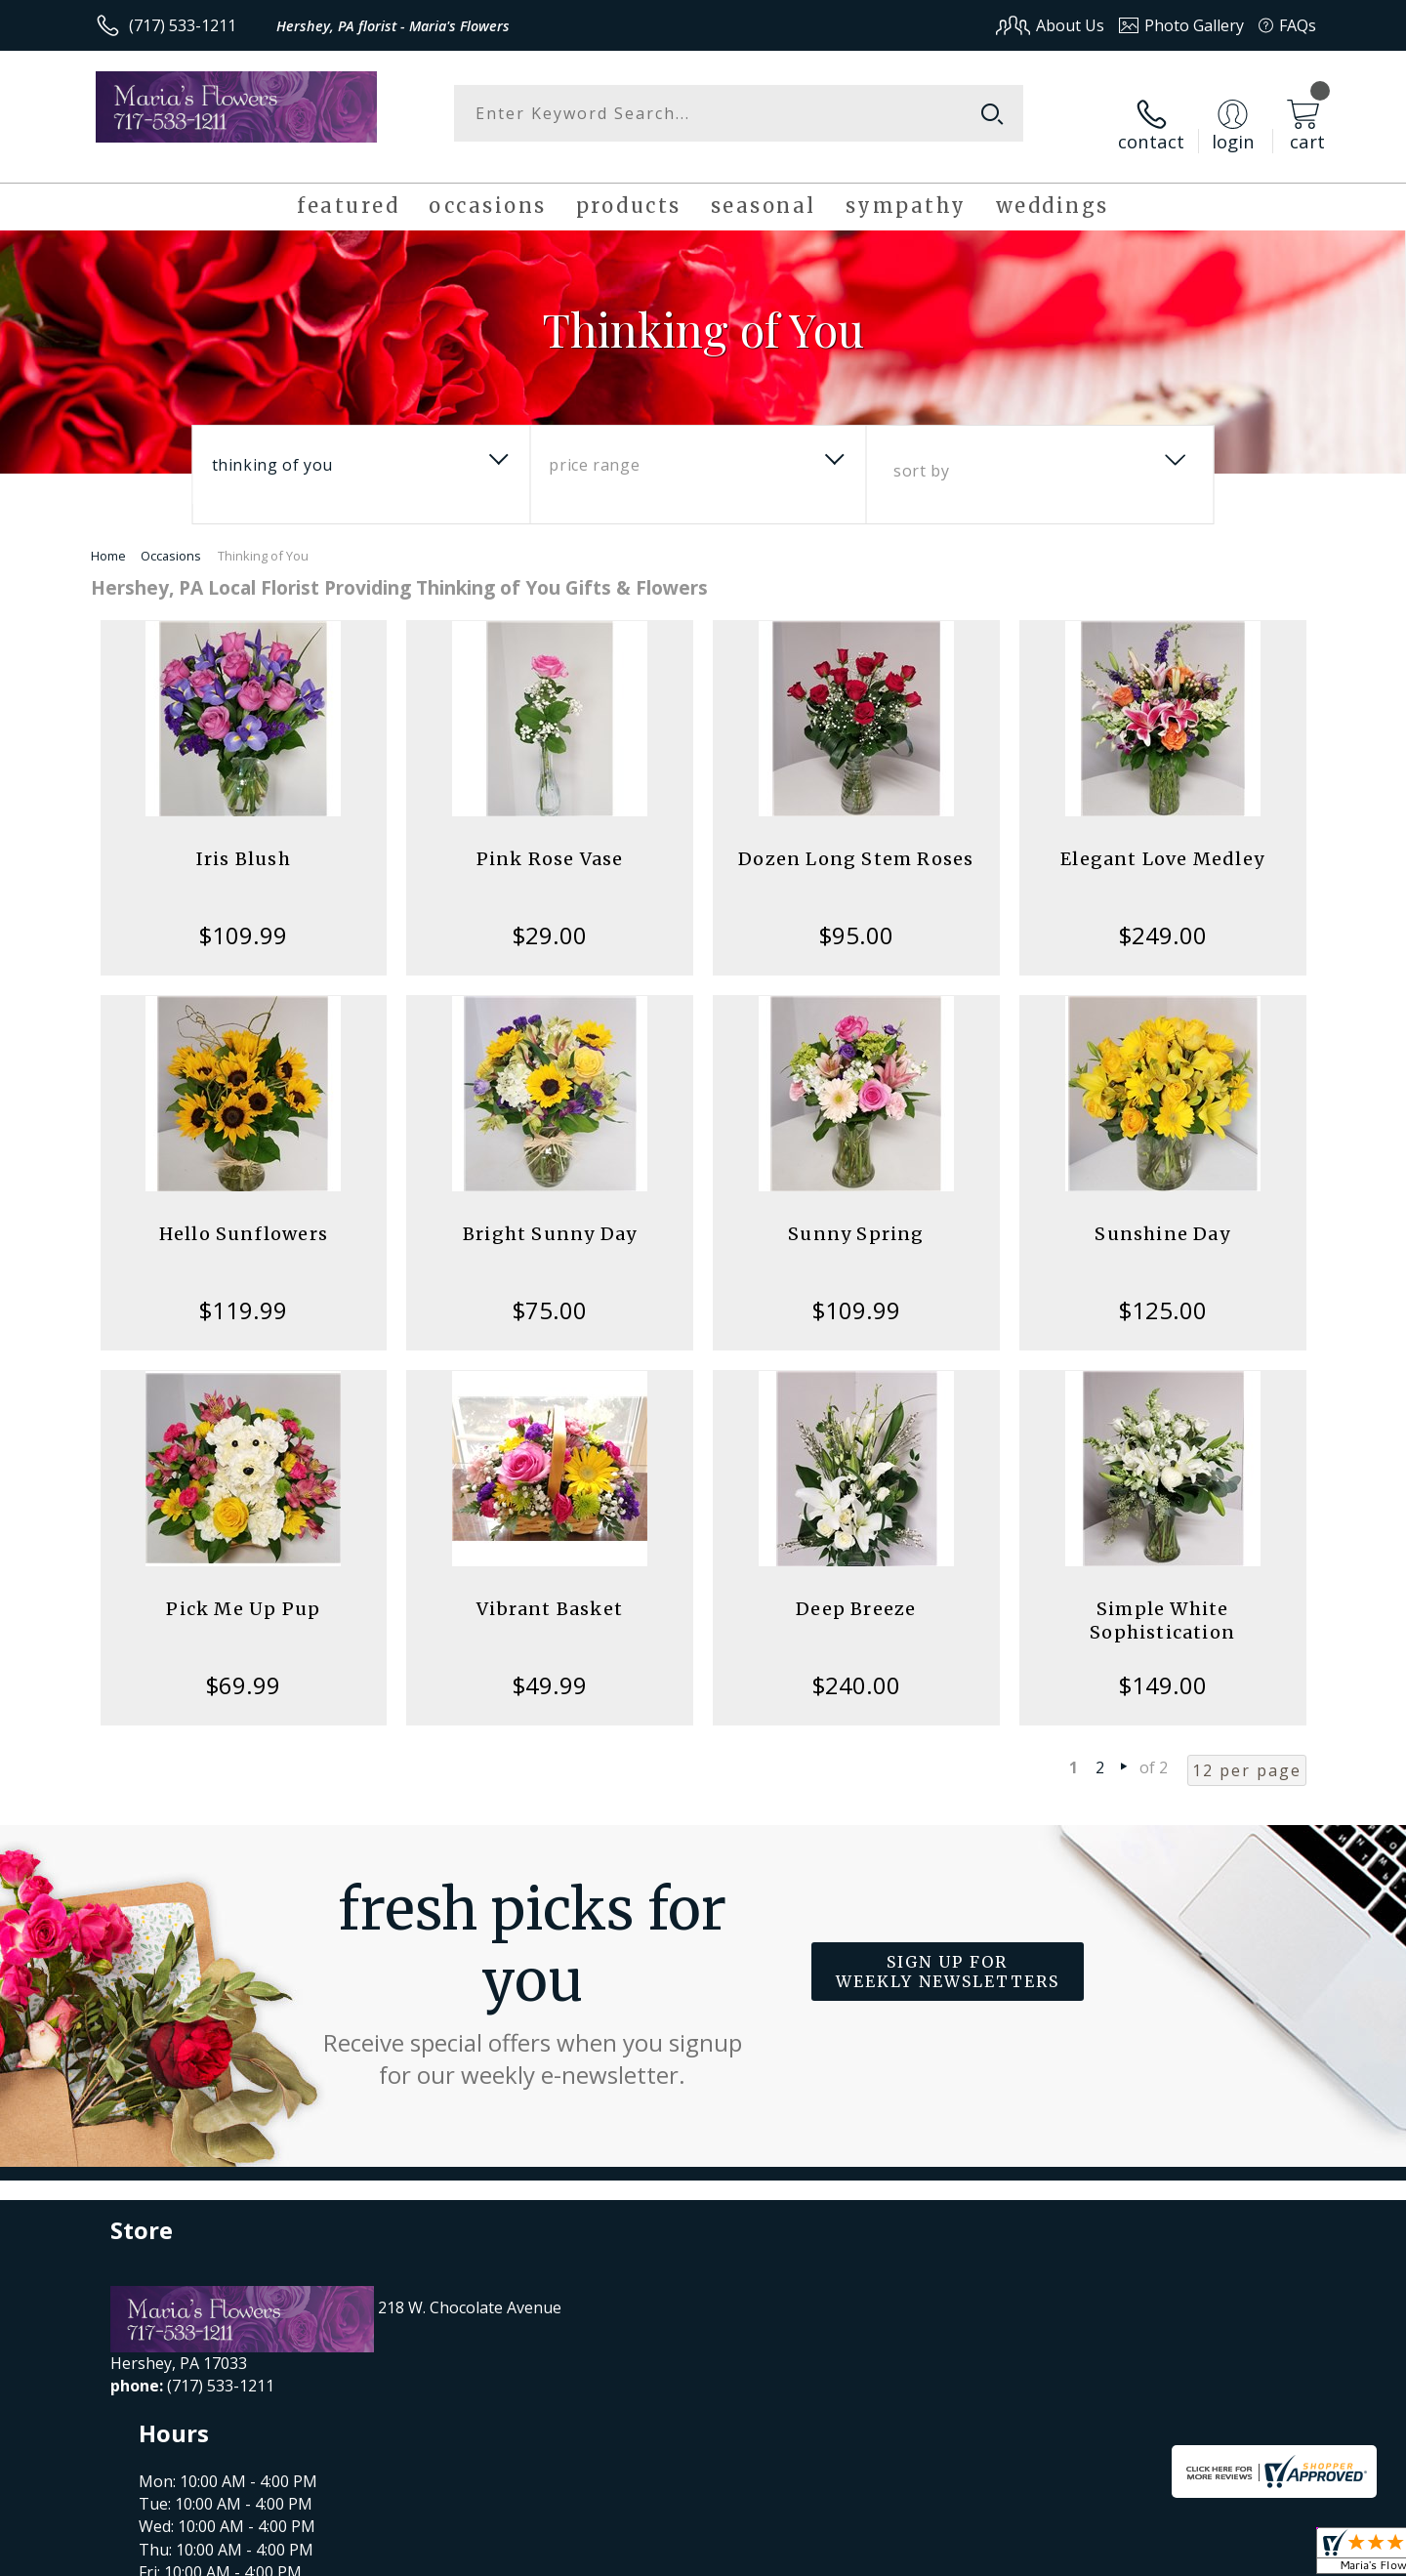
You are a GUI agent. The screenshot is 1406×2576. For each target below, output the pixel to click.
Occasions (171, 536)
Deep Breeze (856, 1589)
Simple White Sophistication (1162, 1601)
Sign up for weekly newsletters (947, 1952)
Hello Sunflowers (243, 1214)
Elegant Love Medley (1162, 839)
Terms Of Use (892, 2555)
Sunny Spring (856, 1214)
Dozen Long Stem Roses (855, 839)
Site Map (1264, 2555)
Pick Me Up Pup (243, 1589)
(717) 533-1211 (182, 25)
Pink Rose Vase (550, 839)
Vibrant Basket (549, 1589)
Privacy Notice (1006, 2555)
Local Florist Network (1144, 2555)
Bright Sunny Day (550, 1214)
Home (108, 536)
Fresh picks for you (532, 1962)
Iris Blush (243, 839)
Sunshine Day (1162, 1214)
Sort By (921, 451)
